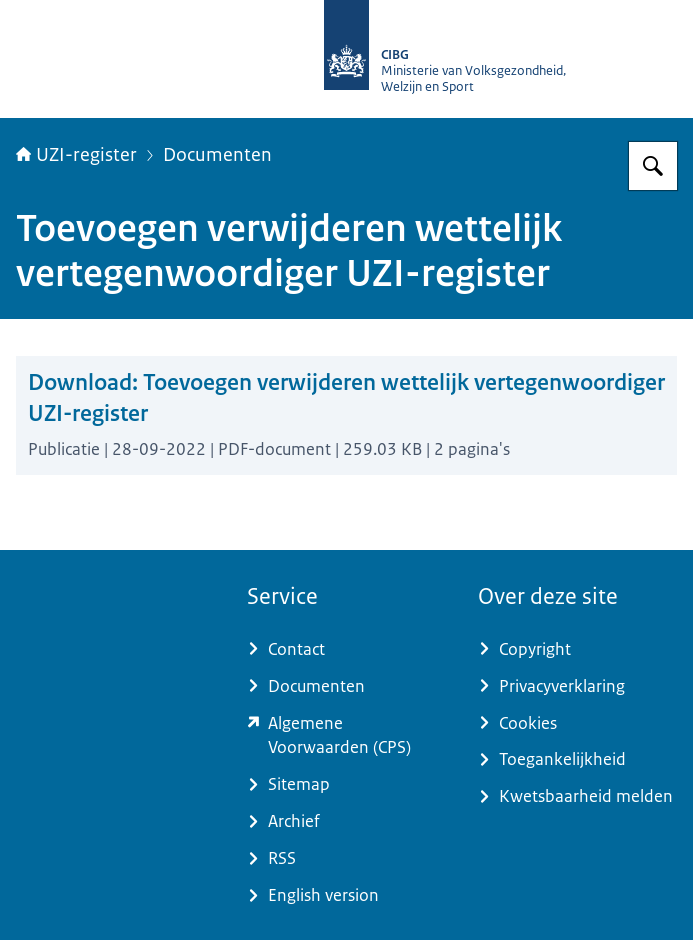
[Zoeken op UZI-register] (653, 166)
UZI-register (76, 155)
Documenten (217, 155)
